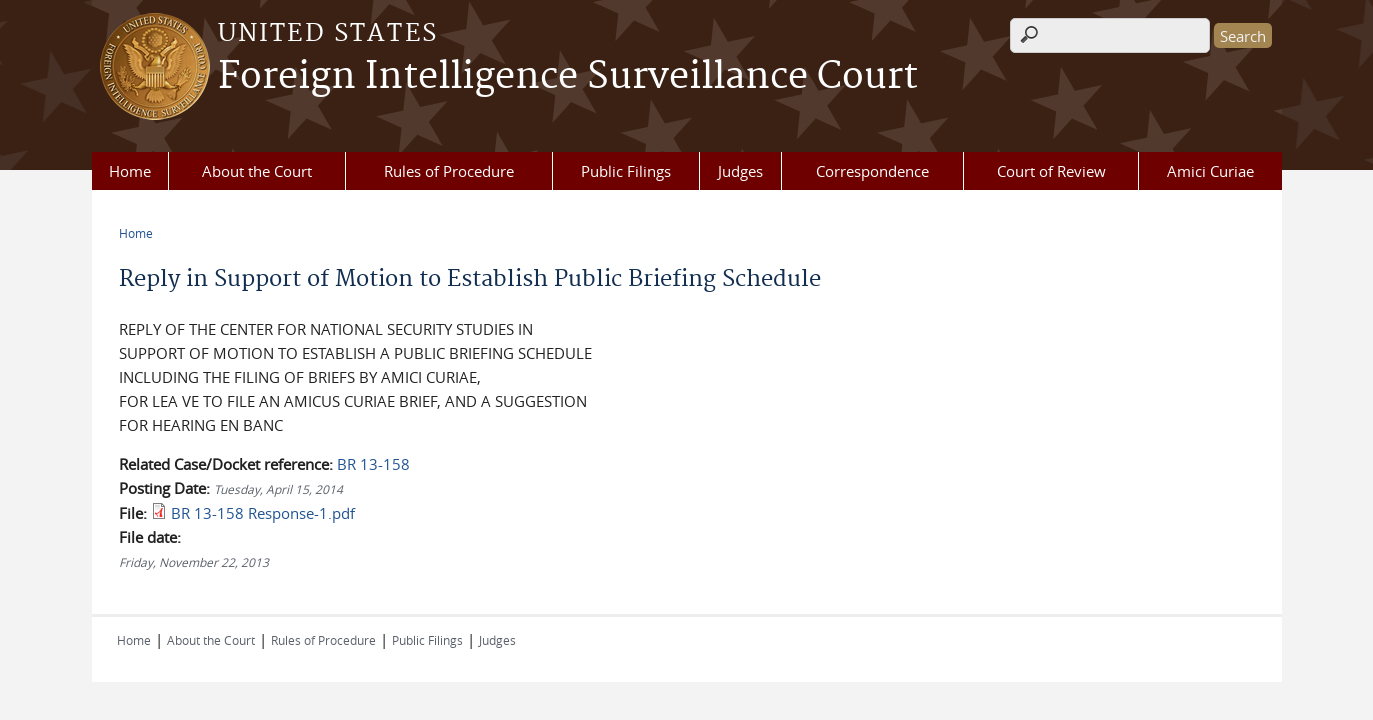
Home (130, 171)
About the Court (257, 171)
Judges (740, 171)
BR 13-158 (373, 464)
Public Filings (626, 171)
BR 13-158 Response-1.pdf (263, 513)
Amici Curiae (1210, 171)
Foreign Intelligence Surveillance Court (568, 77)
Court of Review (1051, 171)
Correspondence (872, 171)
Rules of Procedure (449, 171)
